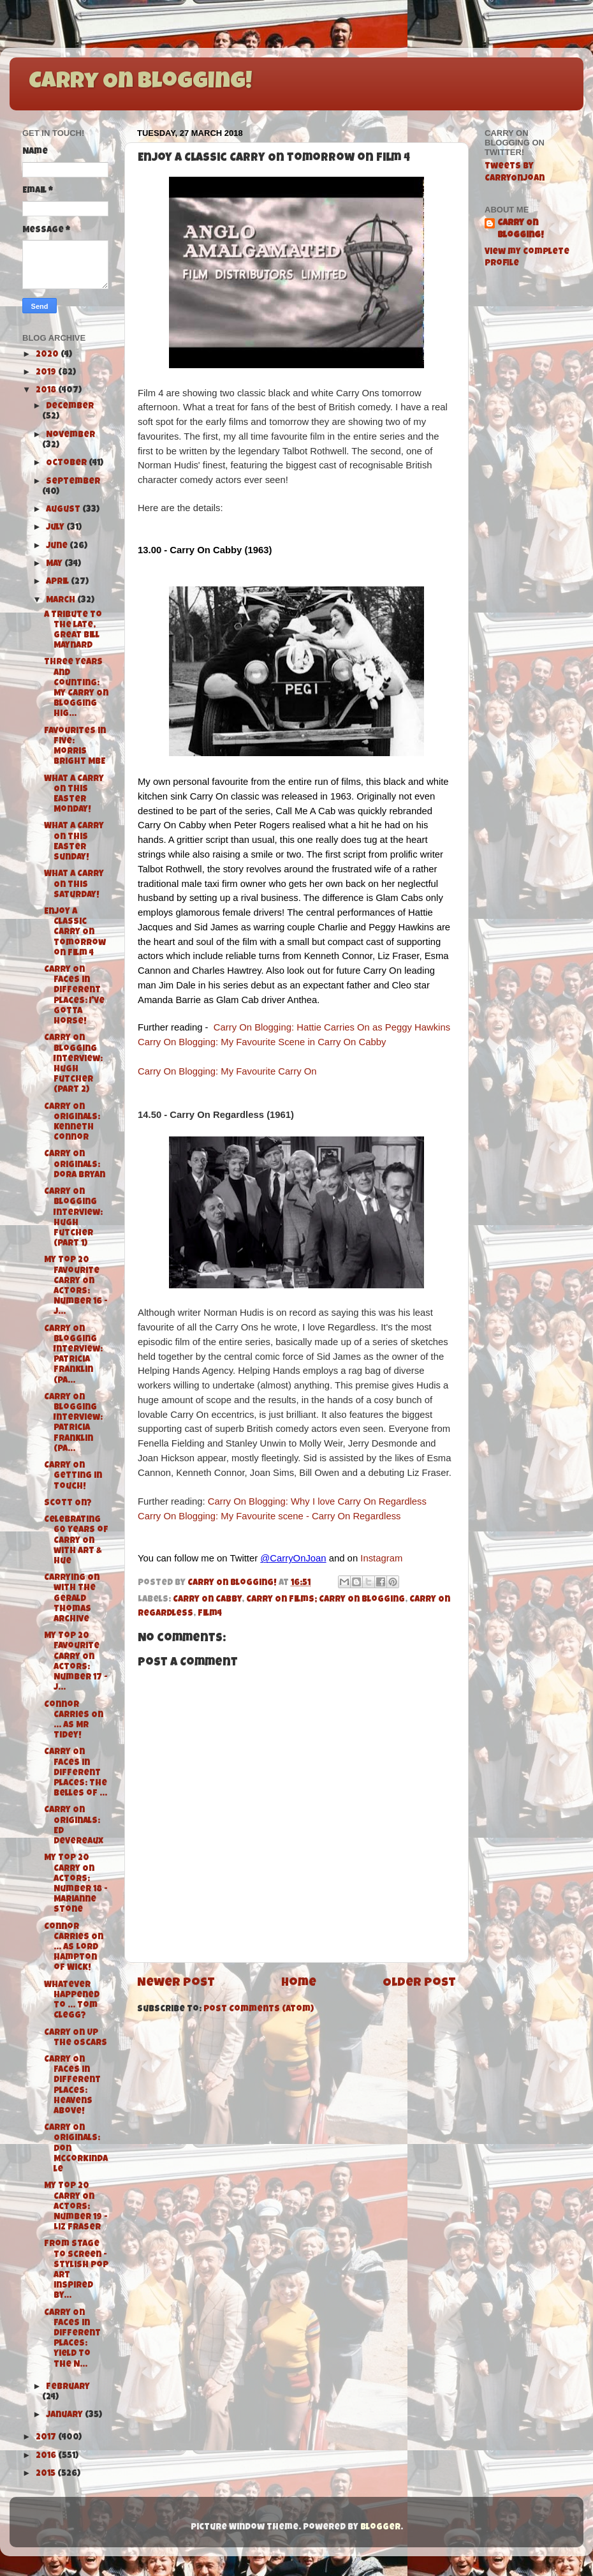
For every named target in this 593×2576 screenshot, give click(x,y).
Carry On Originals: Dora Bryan (74, 1164)
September (73, 482)
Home (298, 1983)
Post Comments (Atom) (258, 2010)
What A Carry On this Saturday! (74, 884)
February (68, 2387)
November (70, 435)
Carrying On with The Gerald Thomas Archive (71, 1599)
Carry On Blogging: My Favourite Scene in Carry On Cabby (262, 1042)
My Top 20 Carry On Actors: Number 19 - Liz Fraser (76, 2207)
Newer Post (176, 1983)
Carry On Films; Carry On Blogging (325, 1600)
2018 (47, 391)
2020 (48, 355)
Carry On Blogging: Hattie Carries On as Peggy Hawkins (332, 1027)
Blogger (380, 2528)
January (65, 2415)
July (56, 528)
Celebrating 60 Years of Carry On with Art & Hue (76, 1541)
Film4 (210, 1614)
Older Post (419, 1983)
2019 (47, 373)
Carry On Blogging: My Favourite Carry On (227, 1071)
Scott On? (68, 1504)
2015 (46, 2474)
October (67, 463)
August (64, 510)
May (55, 564)
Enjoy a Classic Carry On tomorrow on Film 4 (75, 933)
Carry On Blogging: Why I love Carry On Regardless (317, 1501)
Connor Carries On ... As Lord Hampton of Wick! (73, 1948)
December (70, 407)
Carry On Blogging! (140, 82)
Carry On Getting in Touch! (73, 1476)
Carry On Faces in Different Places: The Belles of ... (75, 1773)
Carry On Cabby (207, 1600)
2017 (47, 2438)
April (58, 582)
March (61, 601)
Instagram (381, 1558)
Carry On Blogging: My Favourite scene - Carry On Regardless (269, 1516)
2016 (47, 2456)
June (58, 546)
